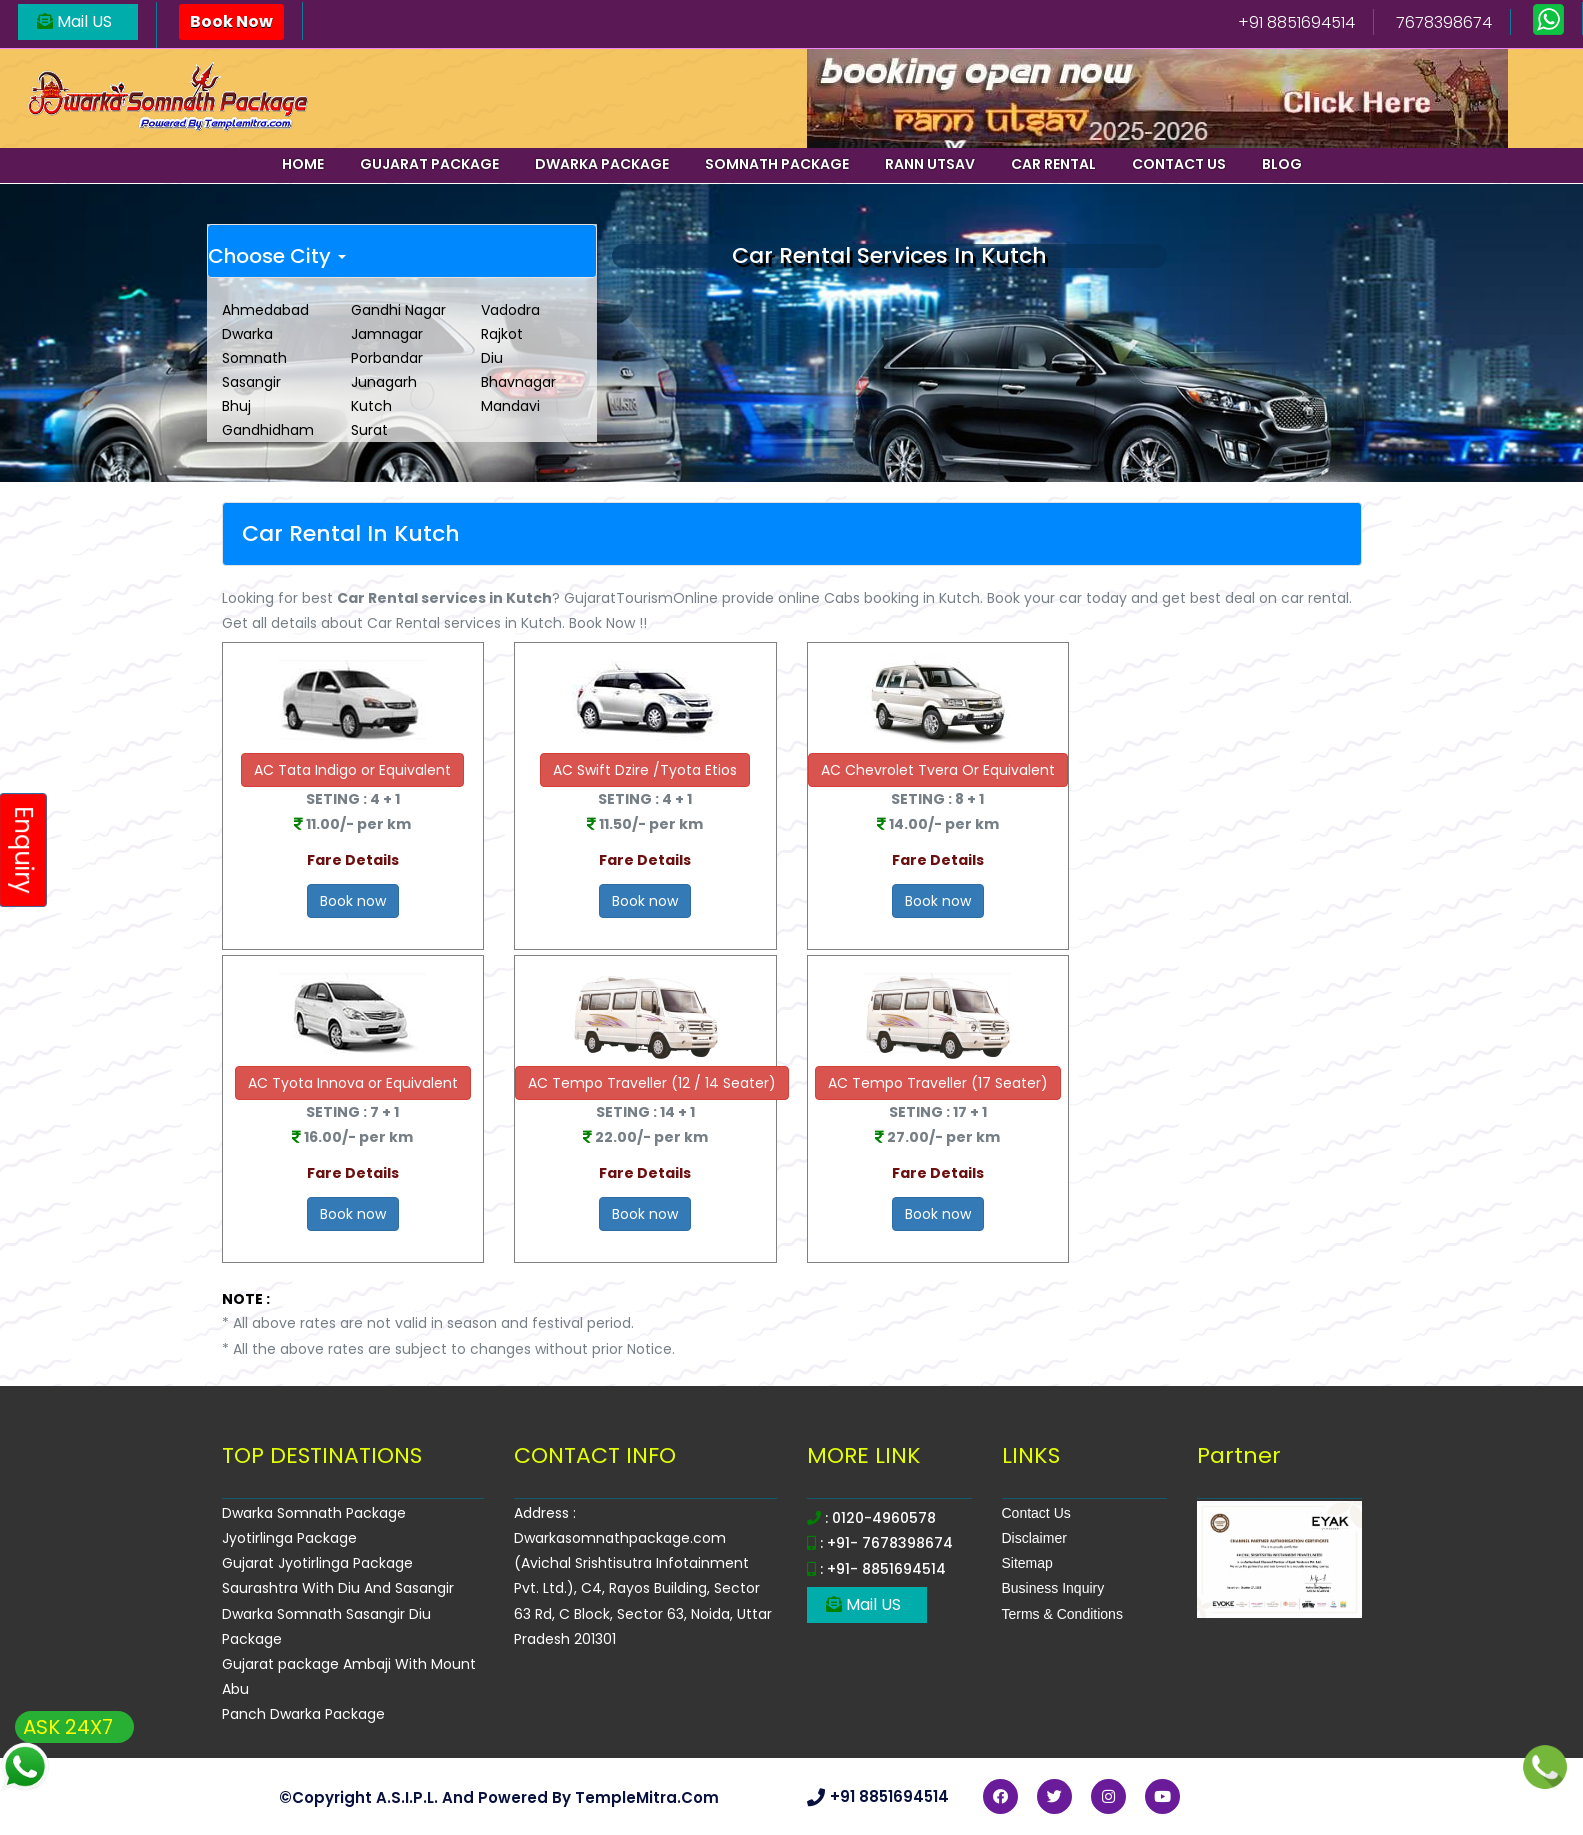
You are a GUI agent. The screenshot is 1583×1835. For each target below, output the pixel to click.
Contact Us (1036, 1513)
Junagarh (384, 382)
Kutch (371, 406)
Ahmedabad (265, 310)
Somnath (254, 358)
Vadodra (510, 310)
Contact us (1179, 164)
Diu (492, 358)
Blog (1282, 164)
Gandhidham (268, 430)
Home (303, 164)
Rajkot (502, 334)
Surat (369, 430)
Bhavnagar (518, 382)
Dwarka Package (602, 164)
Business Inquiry (1053, 1588)
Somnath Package (777, 164)
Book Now (231, 21)
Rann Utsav (930, 164)
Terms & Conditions (1062, 1614)
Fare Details (353, 860)
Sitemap (1027, 1563)
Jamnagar (387, 334)
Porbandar (387, 358)
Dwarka (247, 334)
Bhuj (236, 406)
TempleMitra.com (647, 1797)
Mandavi (510, 406)
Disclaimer (1034, 1538)
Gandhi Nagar (398, 310)
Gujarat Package (429, 164)
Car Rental (1053, 164)
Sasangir (251, 382)
